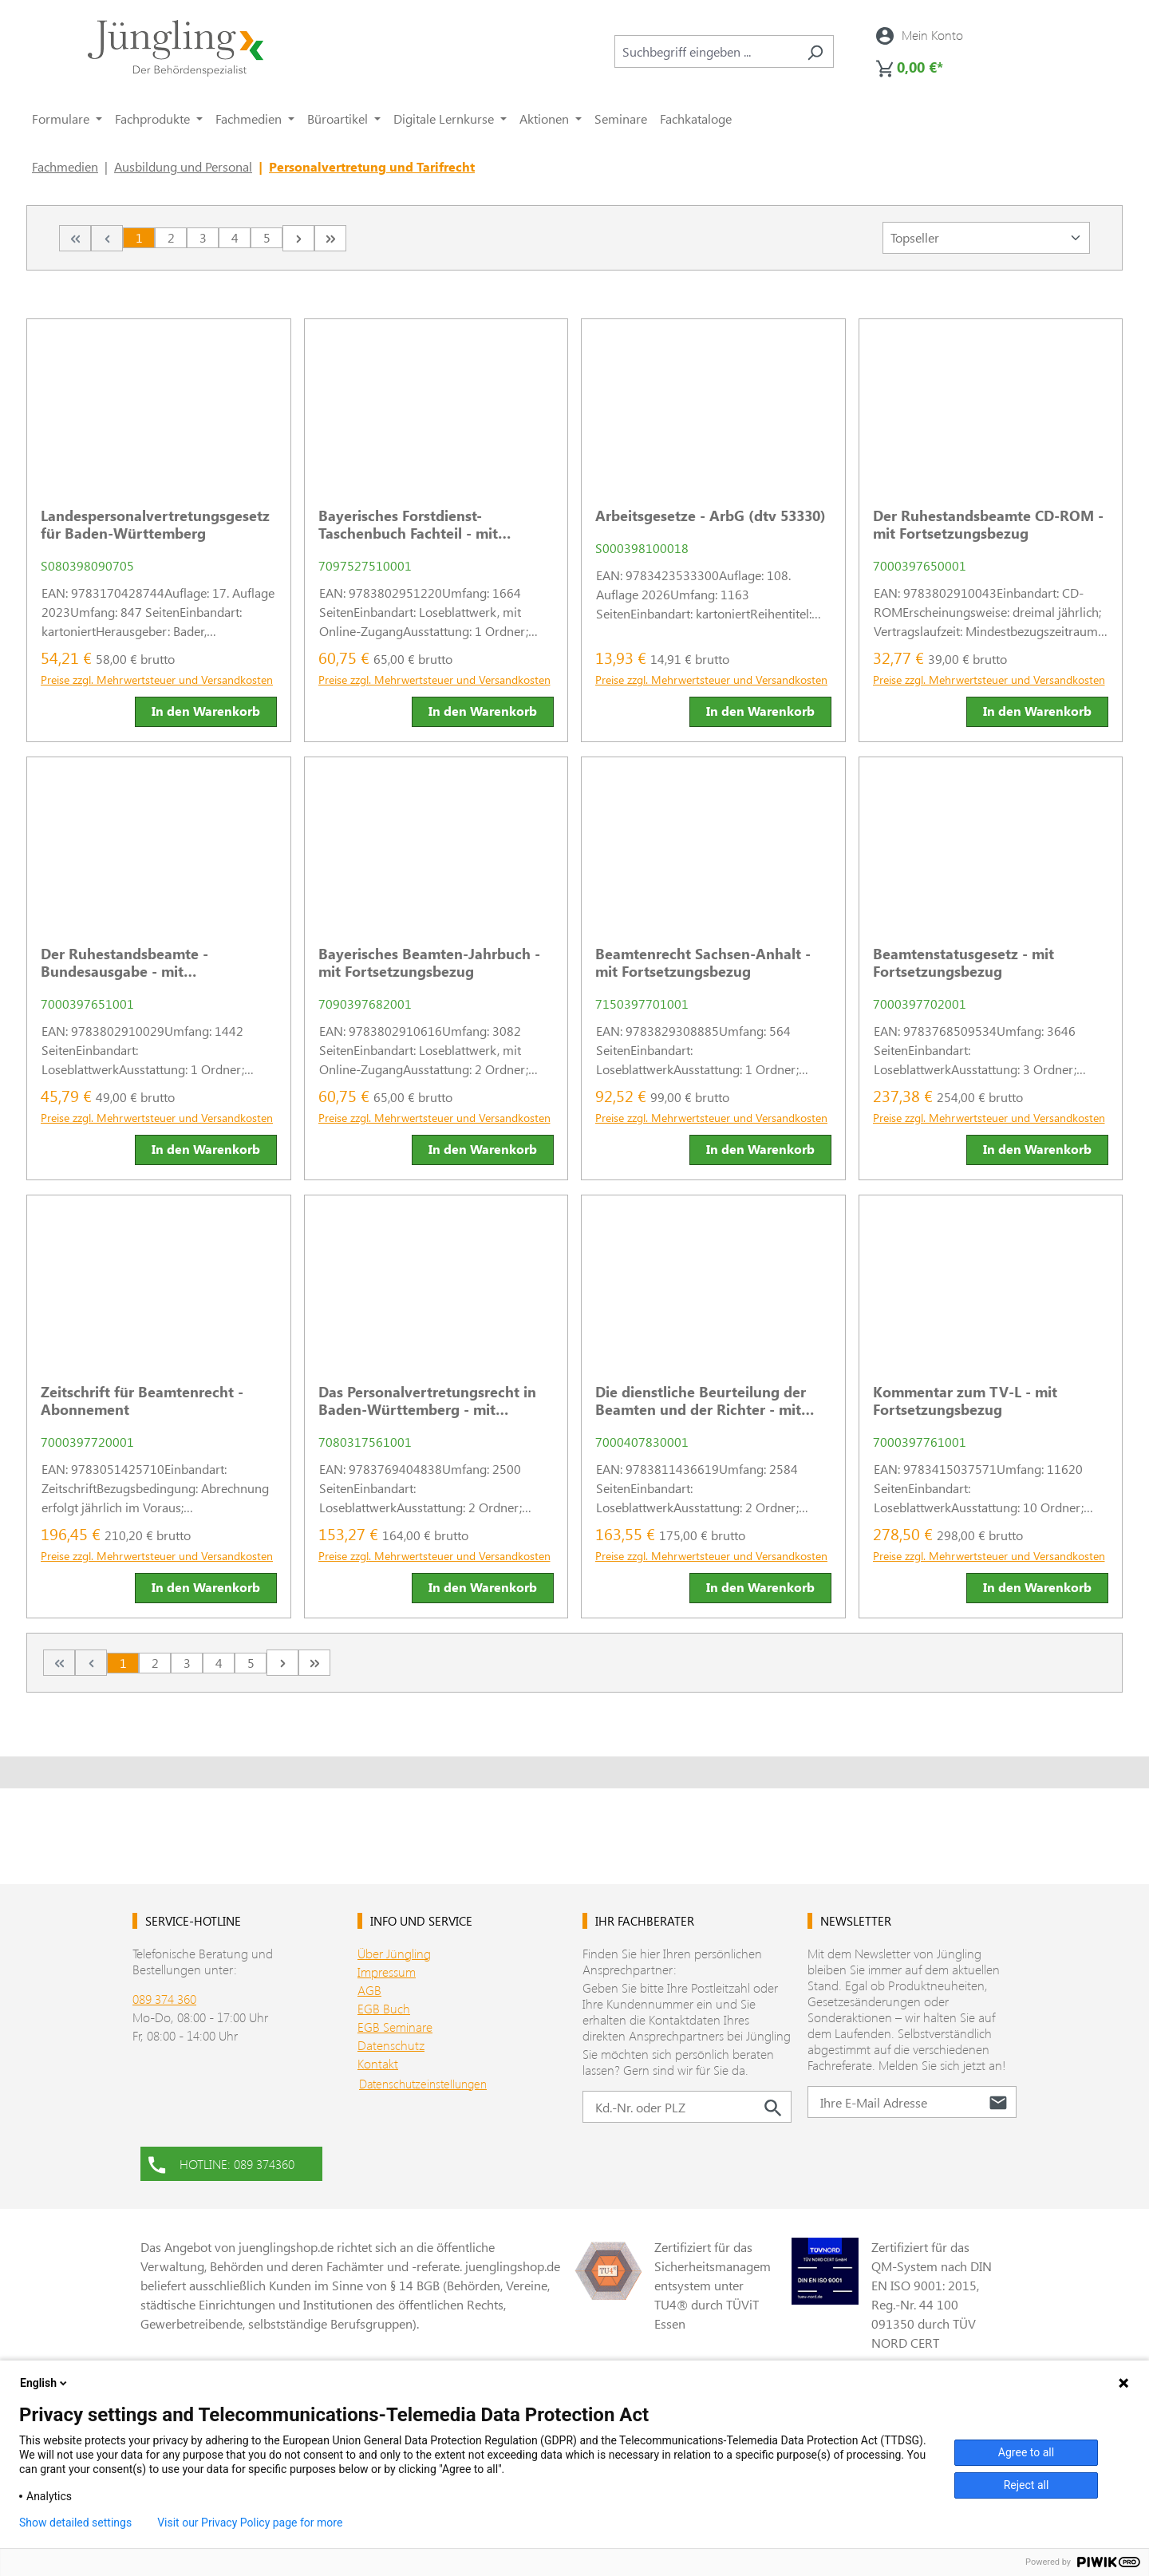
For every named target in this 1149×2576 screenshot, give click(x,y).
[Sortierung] (986, 238)
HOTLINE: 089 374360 (221, 2162)
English (44, 2382)
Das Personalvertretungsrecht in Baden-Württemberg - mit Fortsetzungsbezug (427, 1400)
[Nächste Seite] (298, 238)
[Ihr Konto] (919, 35)
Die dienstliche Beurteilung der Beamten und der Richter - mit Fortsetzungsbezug (700, 1400)
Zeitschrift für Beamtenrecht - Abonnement (142, 1400)
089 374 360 (164, 1998)
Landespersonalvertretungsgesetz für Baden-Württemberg (155, 524)
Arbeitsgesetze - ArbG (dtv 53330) (710, 515)
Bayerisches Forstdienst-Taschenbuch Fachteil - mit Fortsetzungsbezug (408, 524)
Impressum (386, 1971)
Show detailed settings (75, 2522)
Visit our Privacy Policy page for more (249, 2522)
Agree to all (1026, 2452)
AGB (369, 1989)
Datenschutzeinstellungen (423, 2084)
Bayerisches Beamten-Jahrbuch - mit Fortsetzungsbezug (429, 962)
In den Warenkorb (206, 710)
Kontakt (377, 2063)
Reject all (1026, 2485)
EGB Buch (383, 2008)
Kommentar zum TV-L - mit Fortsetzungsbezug (965, 1400)
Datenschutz (390, 2045)
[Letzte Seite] (330, 238)
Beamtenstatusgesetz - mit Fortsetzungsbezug (963, 962)
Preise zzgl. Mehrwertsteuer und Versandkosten (157, 679)
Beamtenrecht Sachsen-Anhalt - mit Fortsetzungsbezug (703, 962)
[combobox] (705, 51)
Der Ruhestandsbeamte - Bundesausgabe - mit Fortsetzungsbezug (124, 962)
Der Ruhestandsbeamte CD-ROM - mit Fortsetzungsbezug (988, 524)
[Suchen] (815, 51)
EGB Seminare (394, 2026)
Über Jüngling (394, 1953)
